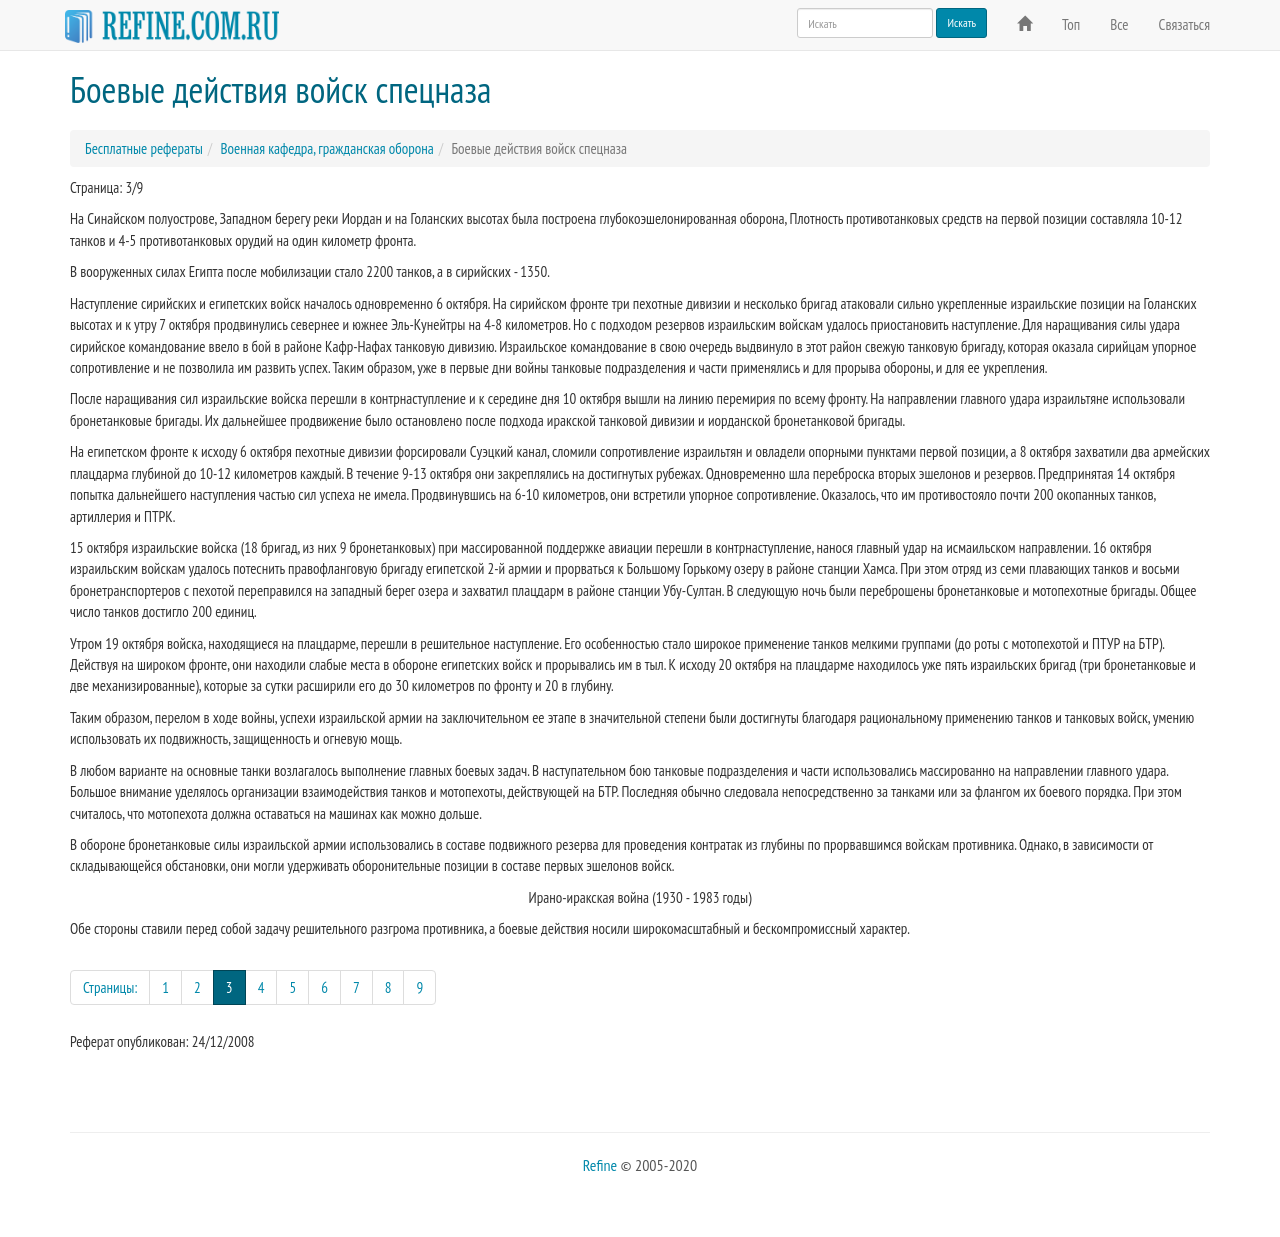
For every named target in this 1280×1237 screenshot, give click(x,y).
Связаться (1184, 24)
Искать (961, 22)
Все (1119, 24)
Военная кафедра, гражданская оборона (326, 148)
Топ (1071, 24)
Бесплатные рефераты (144, 148)
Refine (600, 1165)
